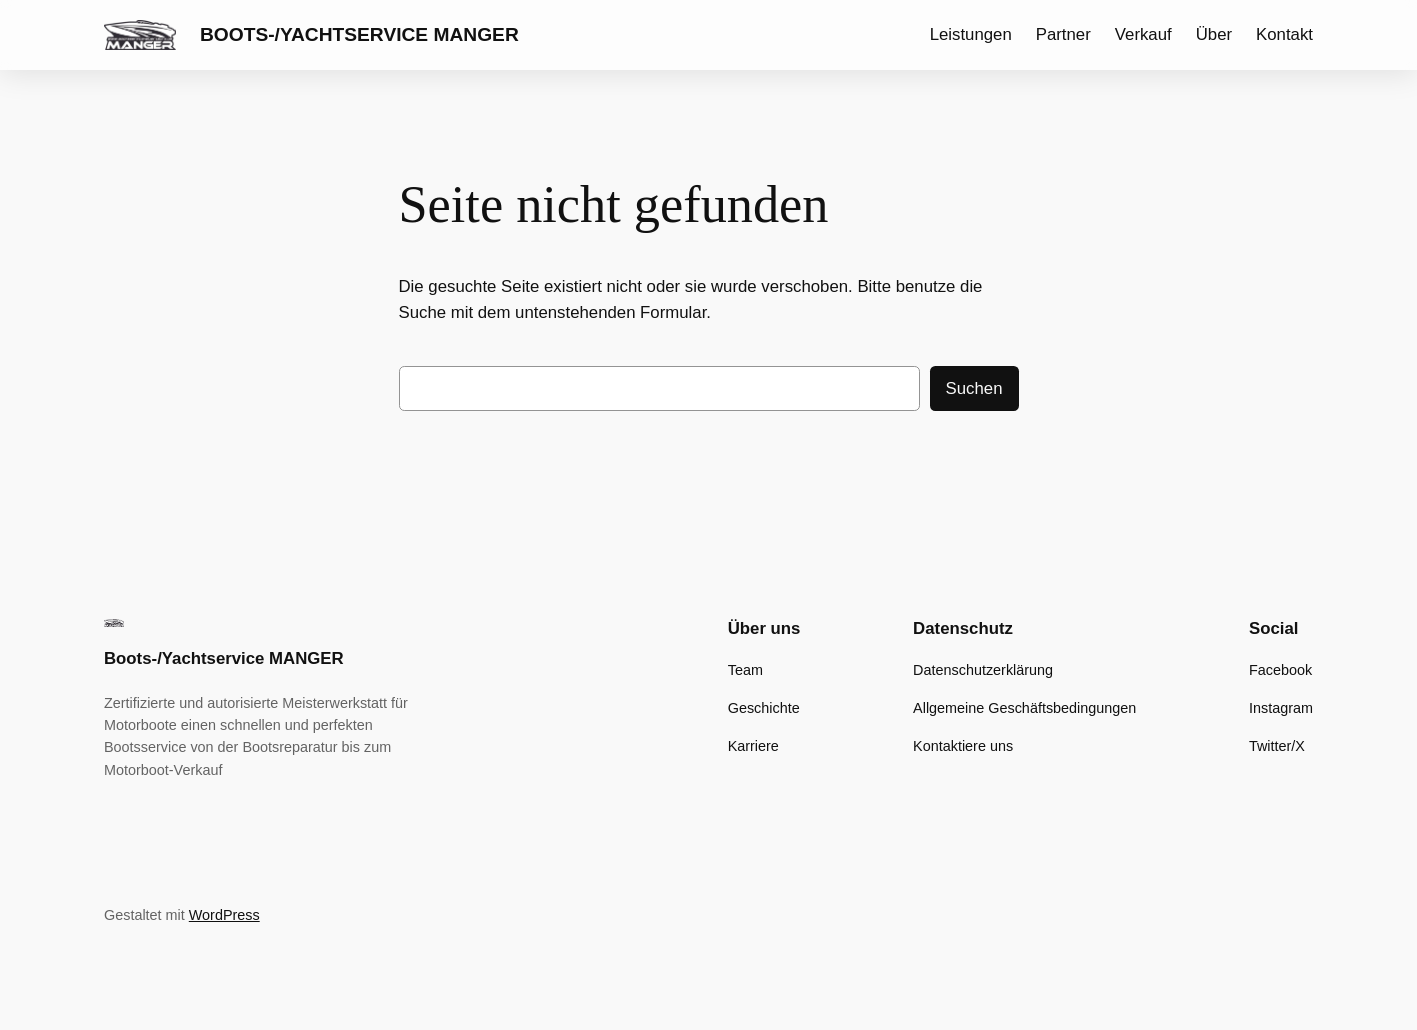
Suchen (974, 388)
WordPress (224, 915)
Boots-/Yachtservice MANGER (359, 34)
